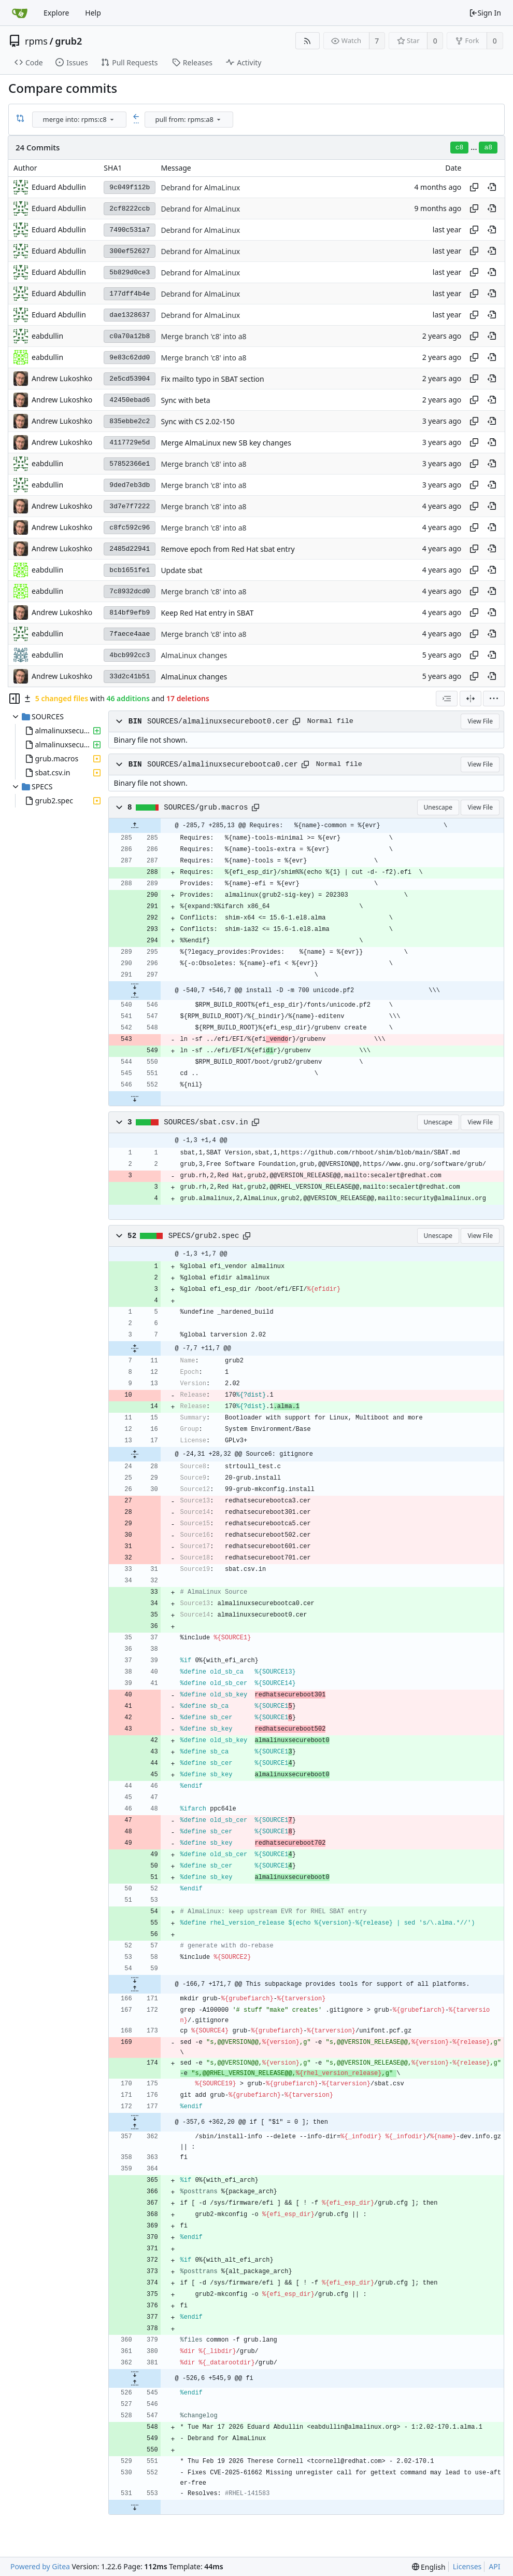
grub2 (68, 41)
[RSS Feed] (307, 40)
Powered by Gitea (40, 2566)
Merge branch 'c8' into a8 (203, 336)
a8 (488, 147)
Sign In (485, 13)
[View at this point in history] (492, 187)
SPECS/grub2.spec (203, 1236)
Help (93, 13)
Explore (56, 13)
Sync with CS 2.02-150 (197, 421)
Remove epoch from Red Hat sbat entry (227, 549)
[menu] (112, 119)
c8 (459, 147)
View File (480, 721)
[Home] (19, 13)
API (494, 2566)
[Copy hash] (474, 187)
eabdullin (47, 357)
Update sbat (181, 570)
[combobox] (80, 120)
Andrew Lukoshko (62, 378)
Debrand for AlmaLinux (200, 187)
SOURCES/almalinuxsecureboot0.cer (218, 721)
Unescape (438, 807)
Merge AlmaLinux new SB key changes (226, 443)
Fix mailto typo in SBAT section (212, 379)
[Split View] (470, 698)
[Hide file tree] (14, 698)
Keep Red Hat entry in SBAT (207, 613)
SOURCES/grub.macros (206, 807)
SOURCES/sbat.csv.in (206, 1122)
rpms (36, 41)
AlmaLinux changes (194, 655)
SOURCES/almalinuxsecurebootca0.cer (222, 764)
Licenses (467, 2566)
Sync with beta (185, 400)
